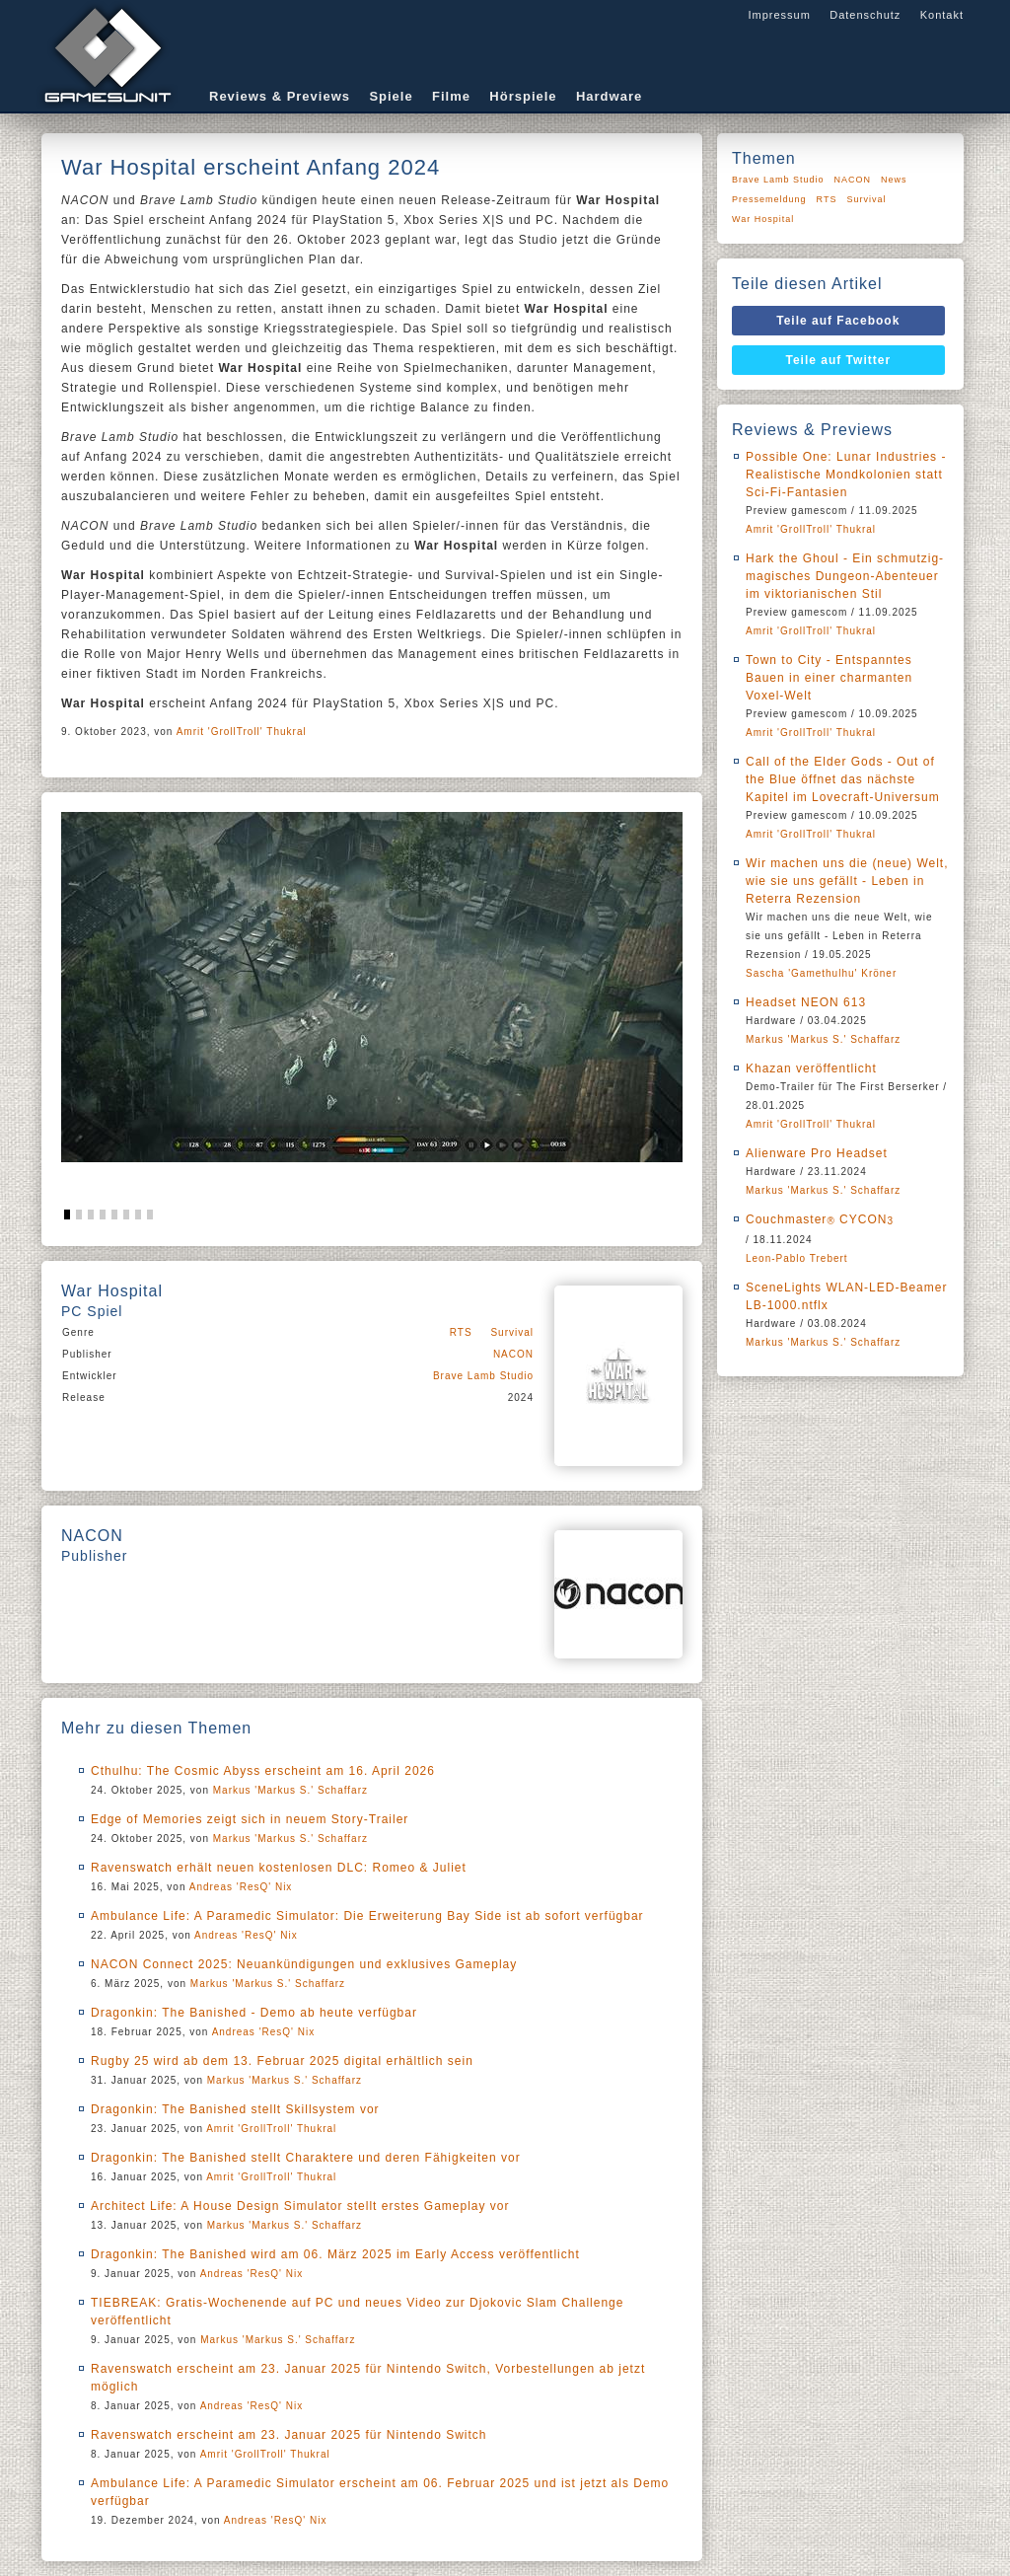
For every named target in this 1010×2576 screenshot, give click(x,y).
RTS (461, 1332)
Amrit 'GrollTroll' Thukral (242, 731)
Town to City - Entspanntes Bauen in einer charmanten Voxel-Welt (829, 677)
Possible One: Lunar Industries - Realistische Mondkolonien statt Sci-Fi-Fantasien (846, 474)
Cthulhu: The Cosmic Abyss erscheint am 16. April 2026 (263, 1771)
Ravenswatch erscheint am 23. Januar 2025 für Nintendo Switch (289, 2435)
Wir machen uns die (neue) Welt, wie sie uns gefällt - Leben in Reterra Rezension (847, 881)
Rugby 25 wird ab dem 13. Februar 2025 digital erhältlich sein (282, 2061)
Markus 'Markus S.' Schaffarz (290, 1790)
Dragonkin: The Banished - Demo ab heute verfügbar (254, 2013)
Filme (451, 96)
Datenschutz (865, 15)
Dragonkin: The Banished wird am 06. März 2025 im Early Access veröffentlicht (335, 2254)
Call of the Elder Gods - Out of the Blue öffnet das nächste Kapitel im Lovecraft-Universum (843, 779)
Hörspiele (522, 96)
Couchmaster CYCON (820, 1219)
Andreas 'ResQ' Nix (241, 1886)
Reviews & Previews (279, 96)
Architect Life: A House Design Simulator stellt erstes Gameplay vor (300, 2206)
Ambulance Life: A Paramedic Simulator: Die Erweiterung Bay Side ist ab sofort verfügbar (367, 1916)
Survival (512, 1332)
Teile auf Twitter (839, 360)
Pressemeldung (769, 199)
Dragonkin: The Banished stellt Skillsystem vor (235, 2109)
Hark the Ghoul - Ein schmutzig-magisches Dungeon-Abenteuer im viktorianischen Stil (845, 576)
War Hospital (763, 219)
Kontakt (942, 15)
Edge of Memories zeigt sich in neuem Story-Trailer (249, 1819)
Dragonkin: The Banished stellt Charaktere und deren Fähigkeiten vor (306, 2158)
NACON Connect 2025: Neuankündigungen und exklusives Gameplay (304, 1964)
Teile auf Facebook (838, 321)
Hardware (609, 96)
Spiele (390, 96)
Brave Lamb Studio (483, 1375)
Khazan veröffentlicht (811, 1068)
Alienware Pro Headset (817, 1153)
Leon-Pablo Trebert (797, 1258)
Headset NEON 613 (806, 1002)
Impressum (779, 15)
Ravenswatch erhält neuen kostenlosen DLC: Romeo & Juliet (279, 1868)
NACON (513, 1354)
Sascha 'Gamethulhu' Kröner (821, 973)
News (894, 179)
